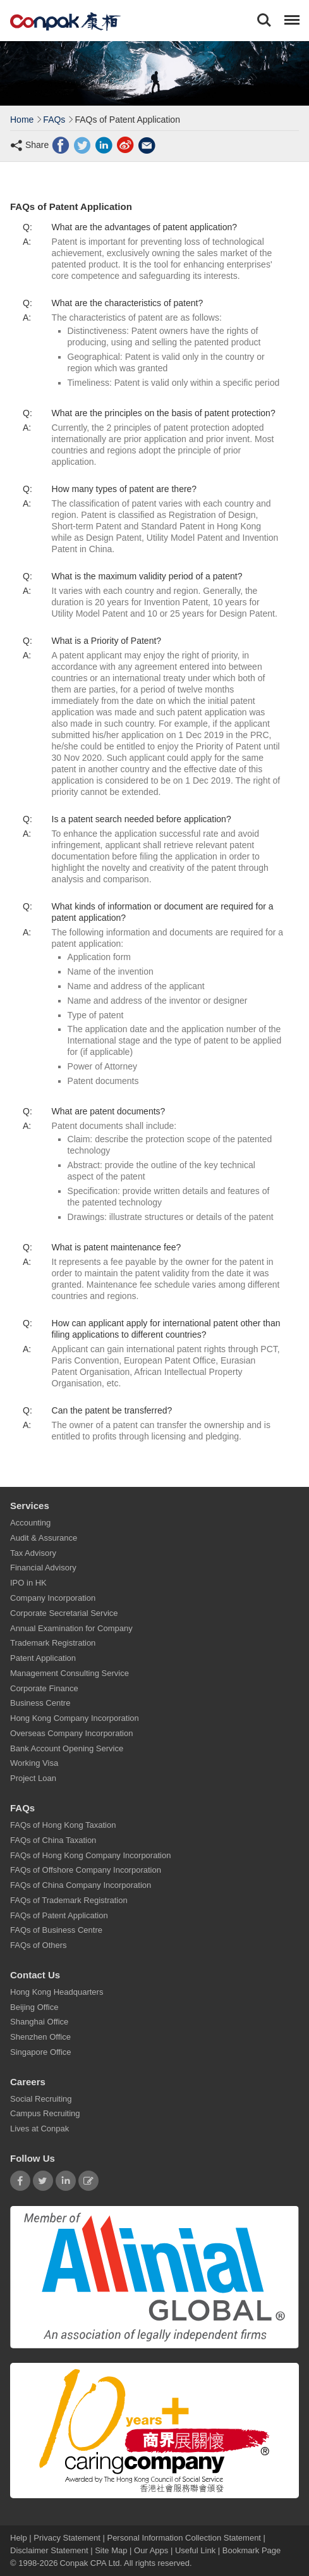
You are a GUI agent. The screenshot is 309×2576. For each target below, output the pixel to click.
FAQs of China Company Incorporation (80, 1885)
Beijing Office (34, 2007)
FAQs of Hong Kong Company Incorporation (90, 1855)
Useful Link (195, 2550)
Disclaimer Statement (49, 2550)
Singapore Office (40, 2052)
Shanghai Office (39, 2021)
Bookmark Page (251, 2550)
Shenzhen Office (40, 2037)
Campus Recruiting (45, 2114)
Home (21, 119)
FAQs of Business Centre (56, 1930)
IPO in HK (28, 1582)
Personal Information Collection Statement (184, 2537)
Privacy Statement (66, 2537)
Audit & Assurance (43, 1538)
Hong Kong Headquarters (56, 1992)
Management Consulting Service (69, 1673)
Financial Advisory (43, 1568)
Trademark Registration (52, 1643)
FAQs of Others (38, 1945)
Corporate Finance (44, 1688)
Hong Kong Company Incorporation (74, 1718)
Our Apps (151, 2550)
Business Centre (40, 1703)
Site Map (111, 2550)
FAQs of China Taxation (53, 1840)
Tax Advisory (33, 1553)
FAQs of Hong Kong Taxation (63, 1825)
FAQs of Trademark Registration (69, 1900)
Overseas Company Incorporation (71, 1733)
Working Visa (34, 1763)
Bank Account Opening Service (66, 1748)
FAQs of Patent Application (59, 1915)
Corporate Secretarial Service (64, 1613)
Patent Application (43, 1658)
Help (19, 2537)
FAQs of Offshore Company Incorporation (85, 1870)
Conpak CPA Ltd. (90, 2563)
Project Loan (33, 1778)
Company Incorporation (52, 1598)
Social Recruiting (41, 2099)
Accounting (30, 1522)
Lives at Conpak (39, 2128)
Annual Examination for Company (71, 1628)
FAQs (54, 119)
